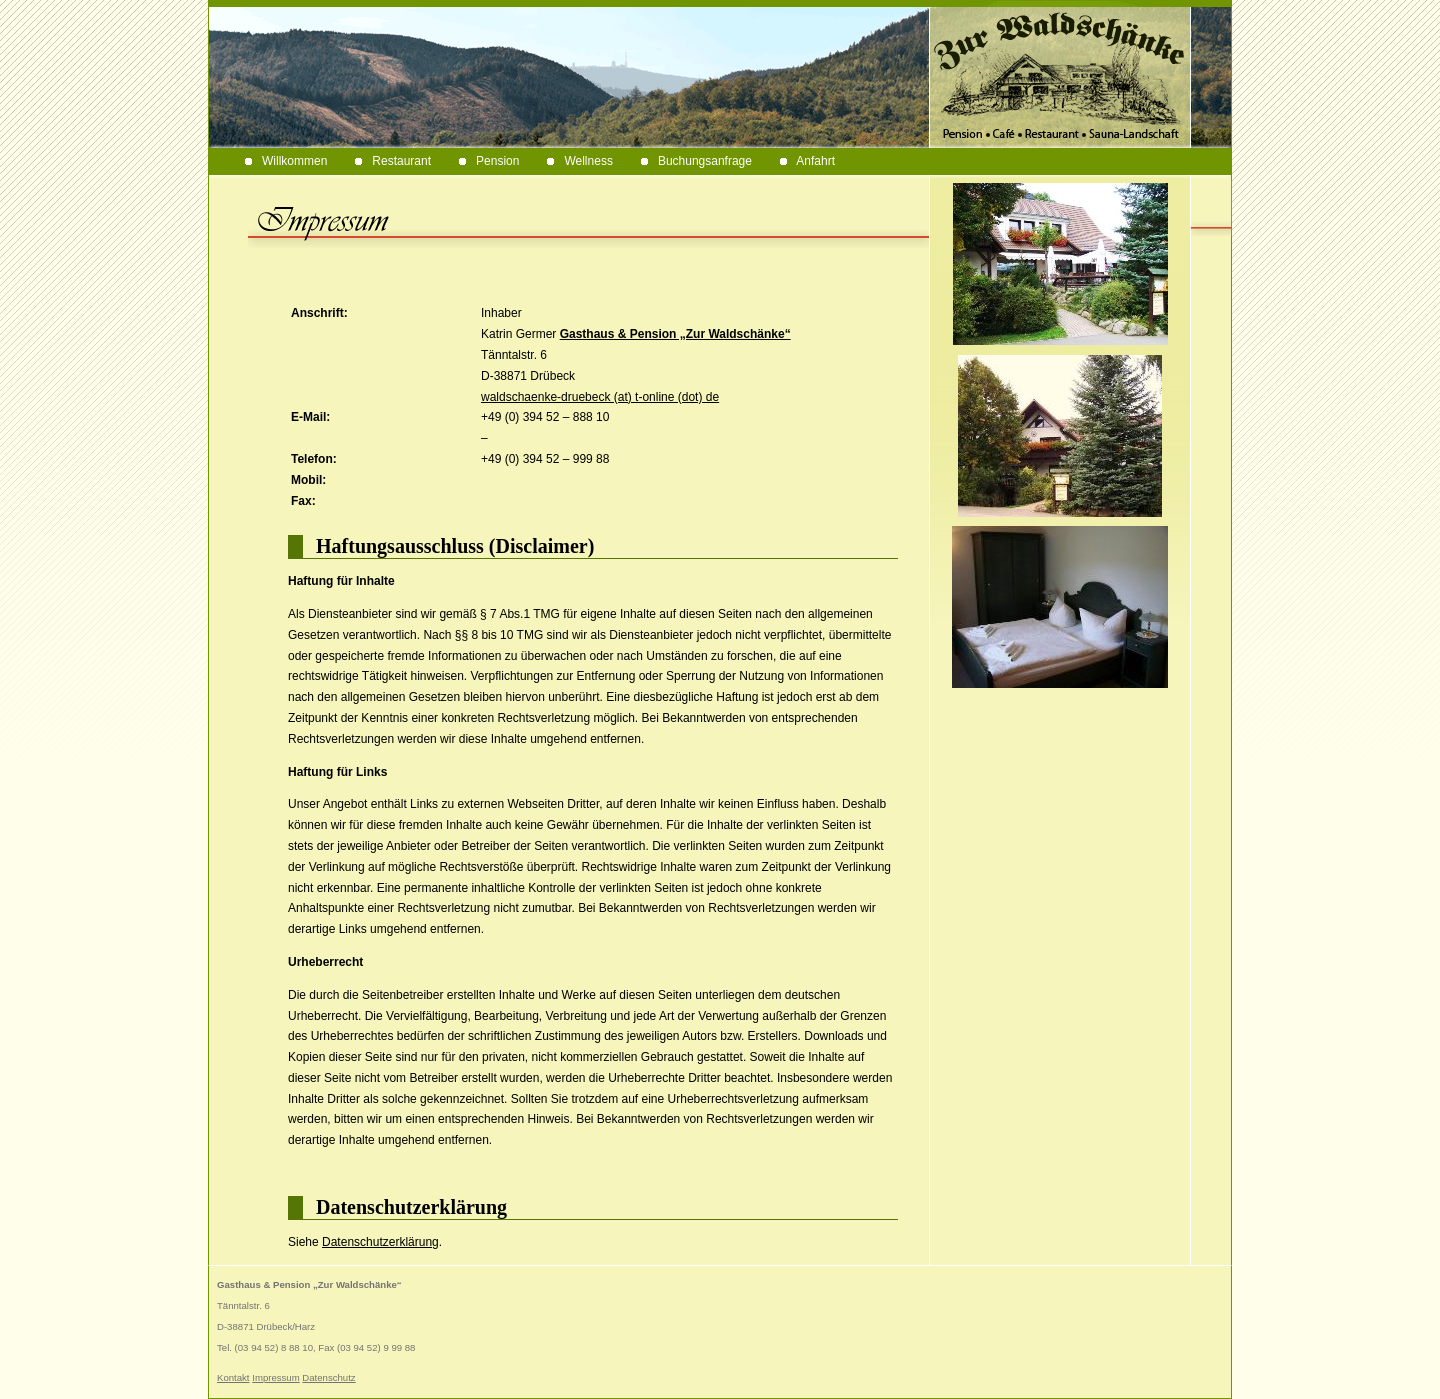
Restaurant (393, 161)
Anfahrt (807, 161)
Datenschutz (328, 1377)
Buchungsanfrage (696, 161)
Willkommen (286, 161)
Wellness (579, 161)
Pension (489, 161)
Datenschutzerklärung (380, 1242)
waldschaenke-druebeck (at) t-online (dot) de (600, 397)
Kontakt (233, 1377)
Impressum (275, 1377)
